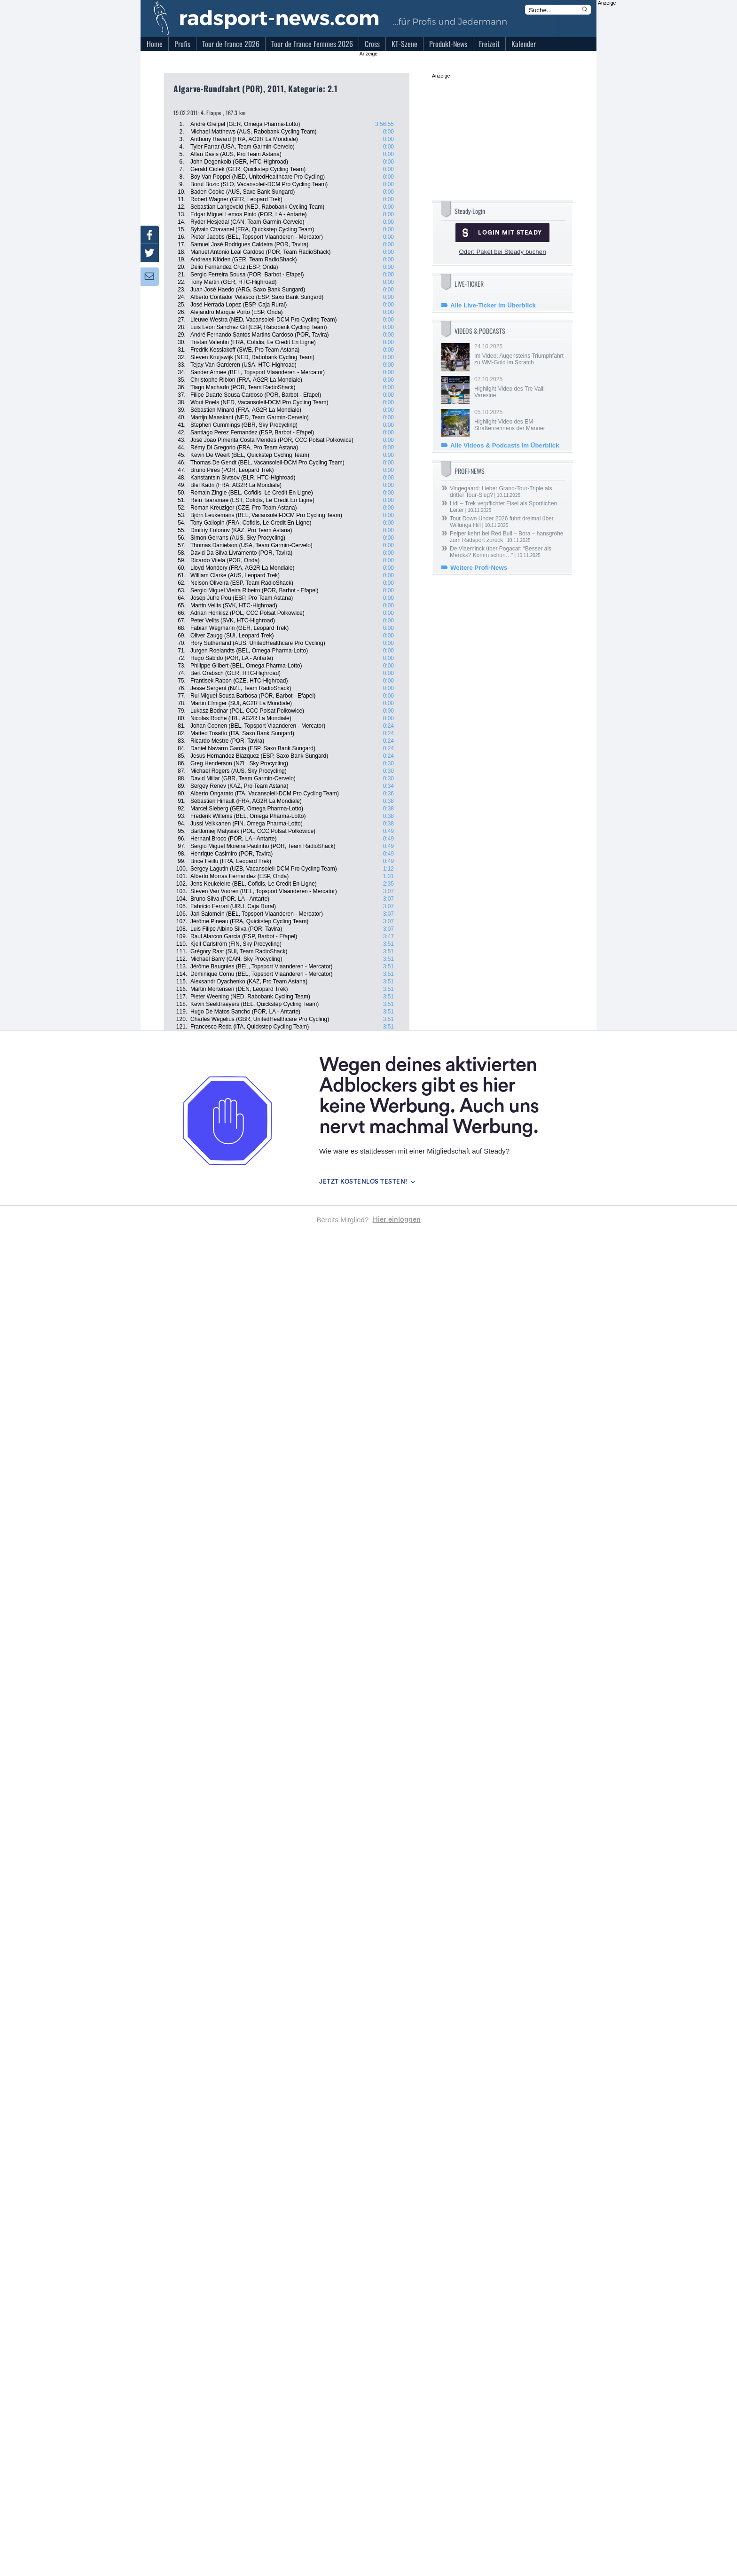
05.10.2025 (519, 420)
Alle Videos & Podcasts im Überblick (504, 445)
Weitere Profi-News (478, 567)
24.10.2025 (519, 354)
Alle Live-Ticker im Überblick (493, 305)
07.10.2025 (519, 387)
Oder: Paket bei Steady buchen (502, 251)
